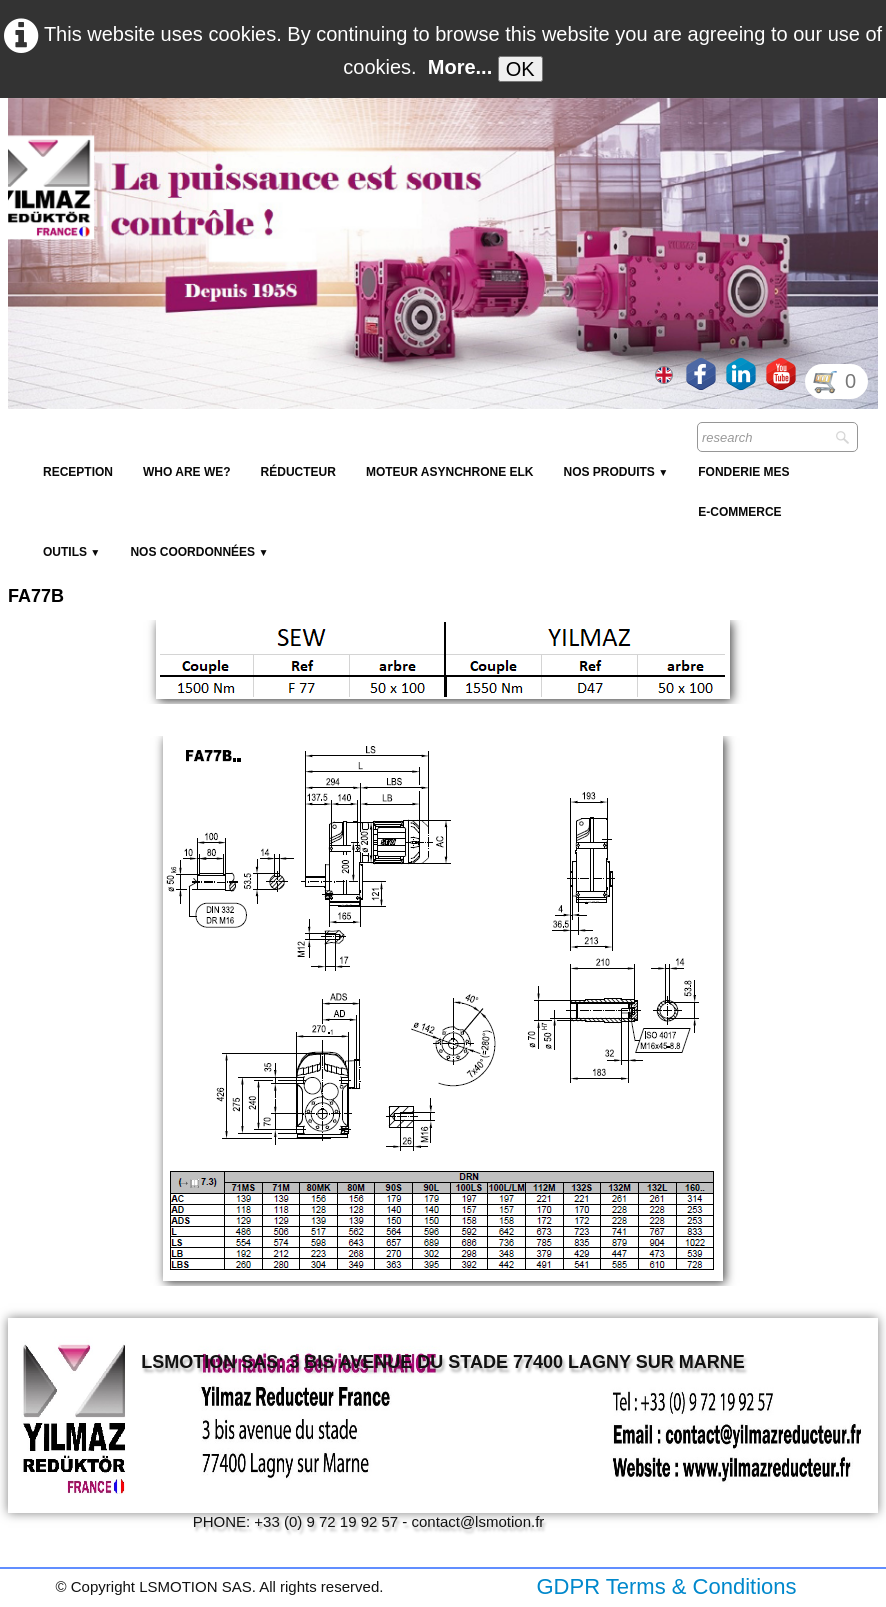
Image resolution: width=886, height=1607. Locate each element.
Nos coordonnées (199, 552)
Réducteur (298, 472)
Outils (71, 552)
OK (520, 69)
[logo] (373, 146)
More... (460, 67)
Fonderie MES (743, 472)
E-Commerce (739, 512)
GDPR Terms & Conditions (666, 1586)
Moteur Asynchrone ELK (450, 472)
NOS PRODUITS (615, 472)
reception (78, 472)
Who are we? (187, 472)
